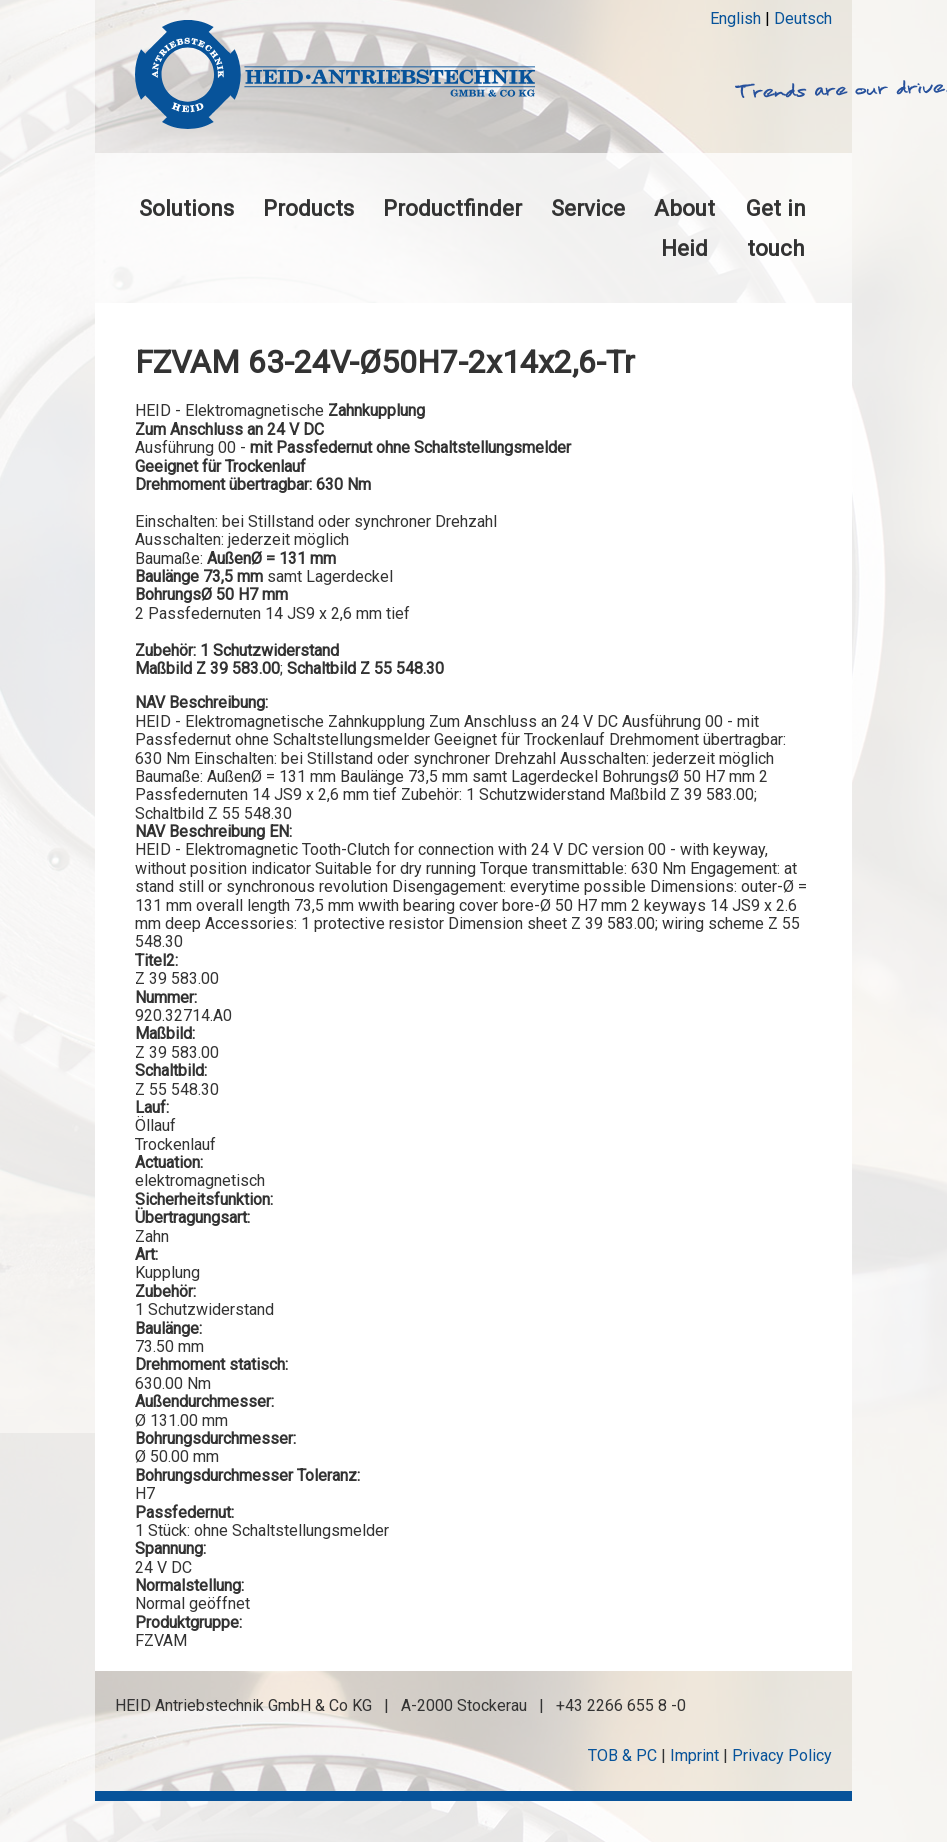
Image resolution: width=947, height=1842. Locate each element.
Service (588, 208)
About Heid (684, 228)
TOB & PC (622, 1755)
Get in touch (776, 228)
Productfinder (452, 208)
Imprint (694, 1755)
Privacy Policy (782, 1755)
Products (308, 208)
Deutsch (803, 18)
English (735, 18)
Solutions (186, 208)
